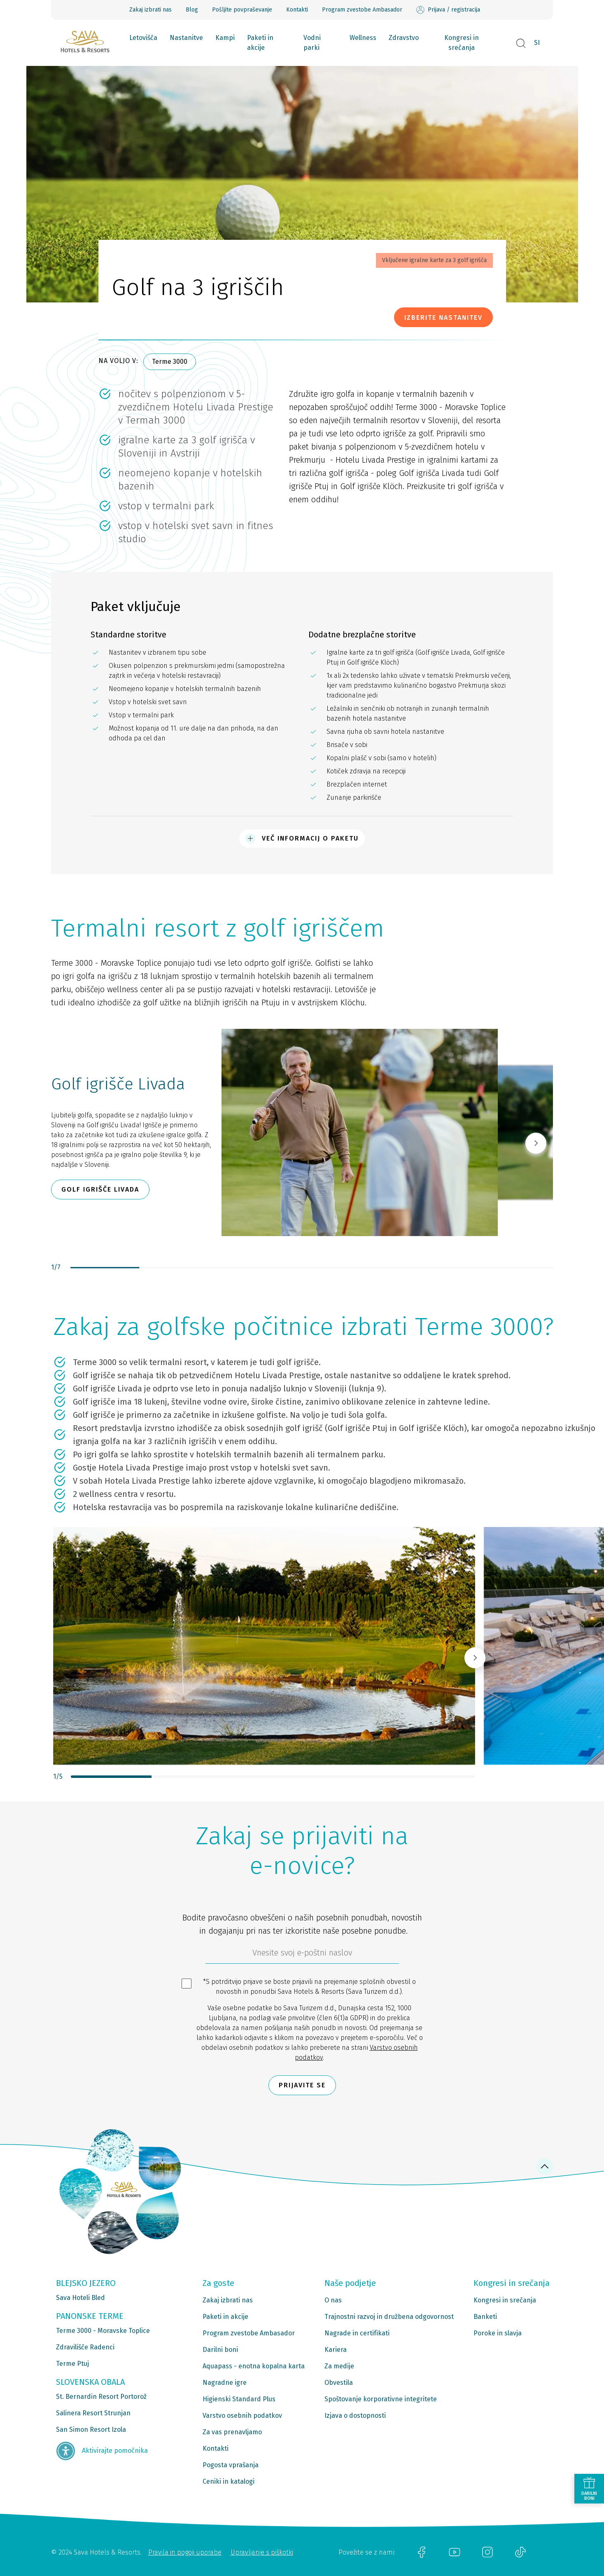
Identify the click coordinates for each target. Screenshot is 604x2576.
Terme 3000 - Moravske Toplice (103, 2331)
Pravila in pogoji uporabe (185, 2552)
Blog (192, 9)
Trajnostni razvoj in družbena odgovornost (389, 2317)
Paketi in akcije (260, 43)
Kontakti (297, 9)
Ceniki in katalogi (228, 2481)
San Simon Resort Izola (91, 2429)
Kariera (335, 2350)
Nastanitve (186, 38)
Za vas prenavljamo (232, 2432)
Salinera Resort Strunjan (93, 2413)
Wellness (363, 38)
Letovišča (143, 38)
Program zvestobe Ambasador (362, 9)
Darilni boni (220, 2350)
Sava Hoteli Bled (80, 2298)
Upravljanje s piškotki (262, 2552)
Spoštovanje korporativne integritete (380, 2399)
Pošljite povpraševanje (242, 9)
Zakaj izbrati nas (150, 9)
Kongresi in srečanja (461, 43)
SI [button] (537, 43)
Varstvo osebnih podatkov (242, 2415)
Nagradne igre (225, 2382)
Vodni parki (312, 43)
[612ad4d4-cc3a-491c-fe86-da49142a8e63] (302, 1955)
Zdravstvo (404, 38)
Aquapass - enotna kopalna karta (254, 2366)
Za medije (339, 2366)
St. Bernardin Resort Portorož (101, 2396)
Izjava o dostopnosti (355, 2415)
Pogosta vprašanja (231, 2465)
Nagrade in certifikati (356, 2333)
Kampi (225, 38)
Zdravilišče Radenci (85, 2347)
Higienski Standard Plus (239, 2399)
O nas (333, 2300)
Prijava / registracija (448, 10)
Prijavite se (302, 2085)
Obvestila (338, 2382)
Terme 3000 (169, 361)
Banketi (485, 2317)
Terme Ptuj (72, 2364)
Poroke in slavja (497, 2333)
